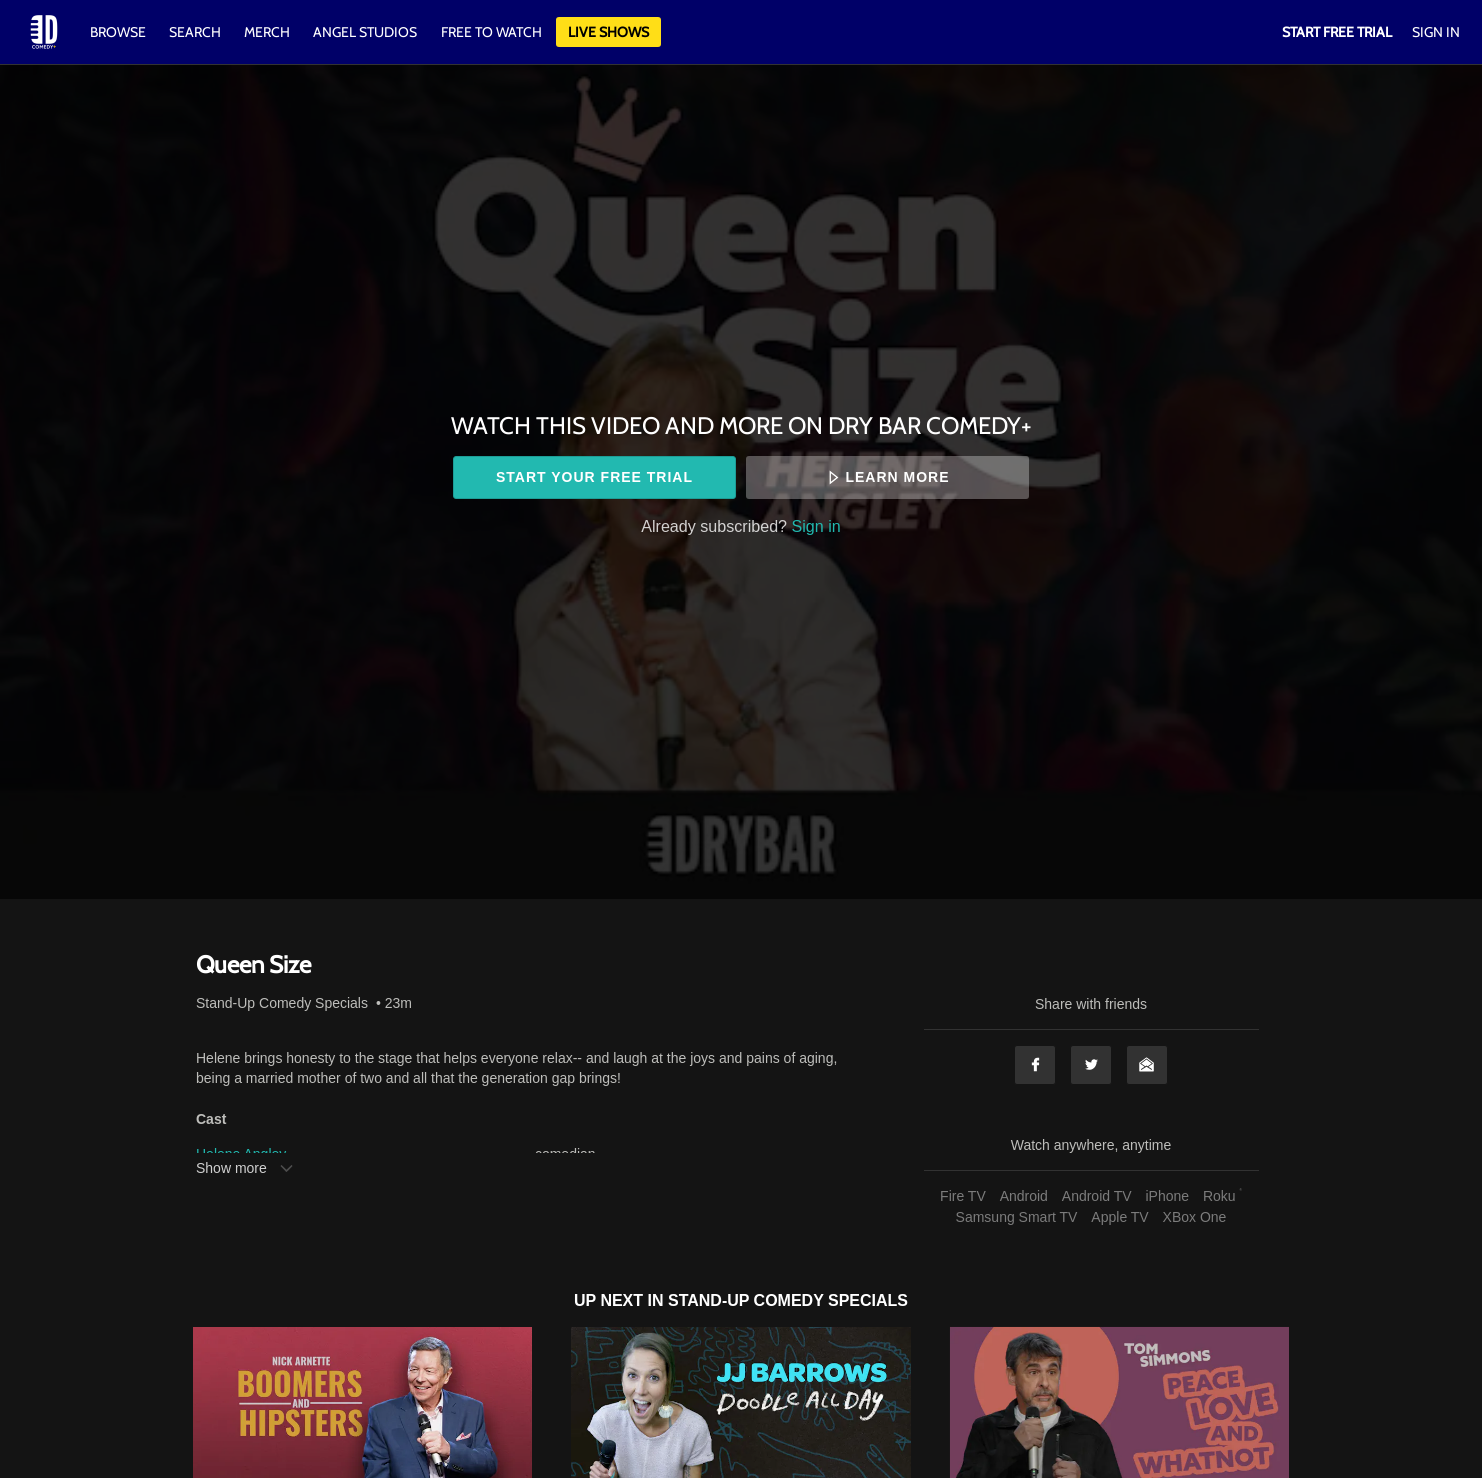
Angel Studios (365, 32)
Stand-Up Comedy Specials (282, 1003)
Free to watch (491, 32)
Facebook (1035, 1065)
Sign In (1436, 32)
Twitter (1091, 1065)
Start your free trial (594, 477)
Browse (119, 32)
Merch (267, 32)
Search (196, 32)
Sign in (816, 526)
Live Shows (608, 32)
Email (1147, 1065)
